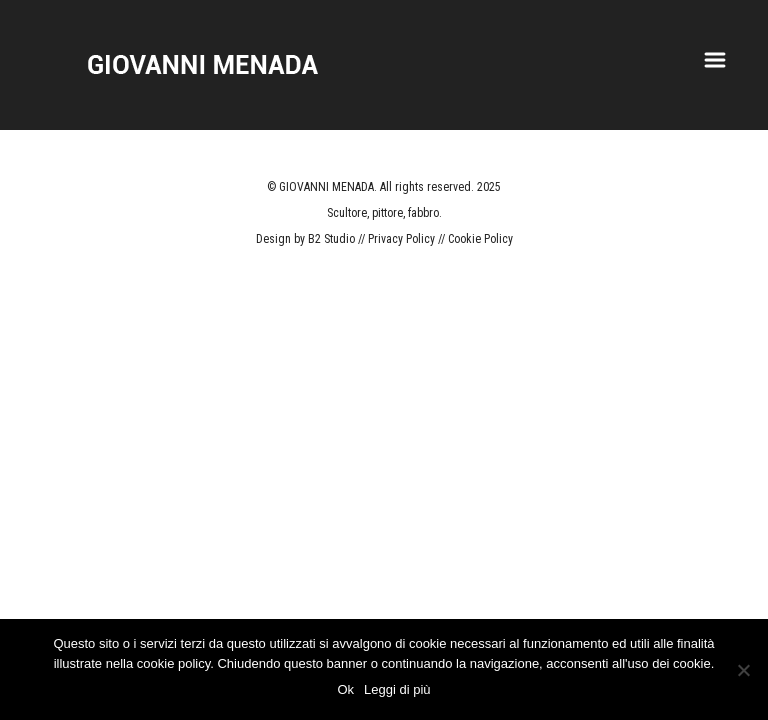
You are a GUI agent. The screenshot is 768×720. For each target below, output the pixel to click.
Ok (345, 689)
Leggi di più (397, 689)
